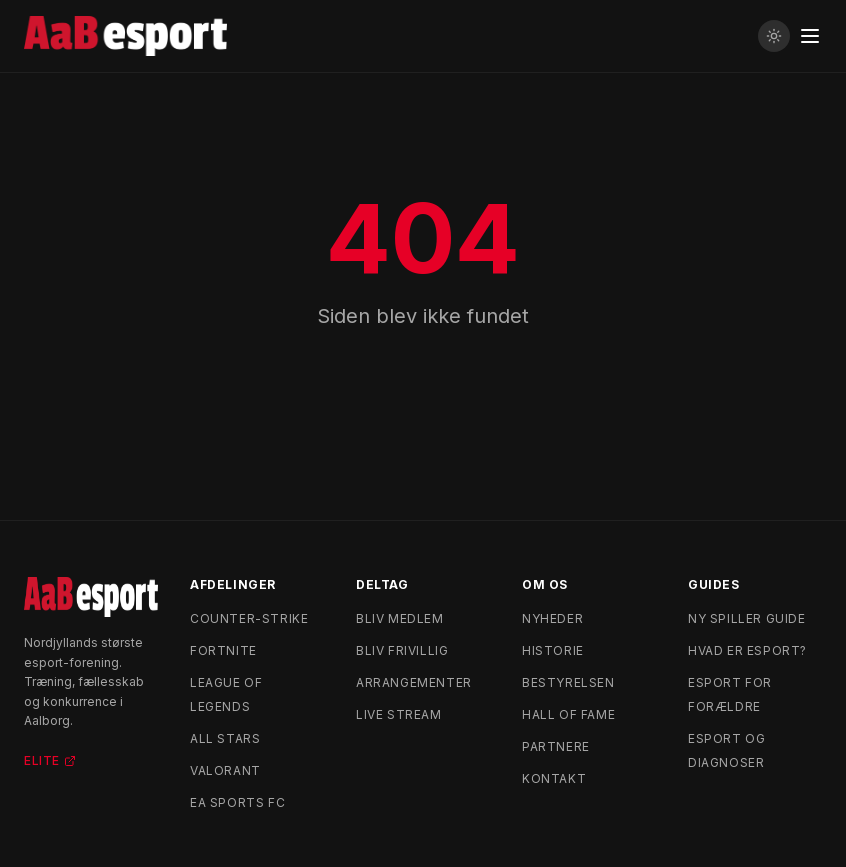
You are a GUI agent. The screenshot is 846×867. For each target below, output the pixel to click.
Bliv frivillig (402, 650)
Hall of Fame (568, 714)
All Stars (225, 738)
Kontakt (554, 778)
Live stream (399, 714)
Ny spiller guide (747, 618)
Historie (553, 650)
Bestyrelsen (568, 682)
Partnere (556, 746)
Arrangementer (414, 682)
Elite (50, 760)
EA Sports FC (237, 802)
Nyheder (552, 618)
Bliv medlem (400, 618)
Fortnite (223, 650)
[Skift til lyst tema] (774, 36)
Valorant (225, 770)
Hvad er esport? (747, 650)
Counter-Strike (249, 618)
